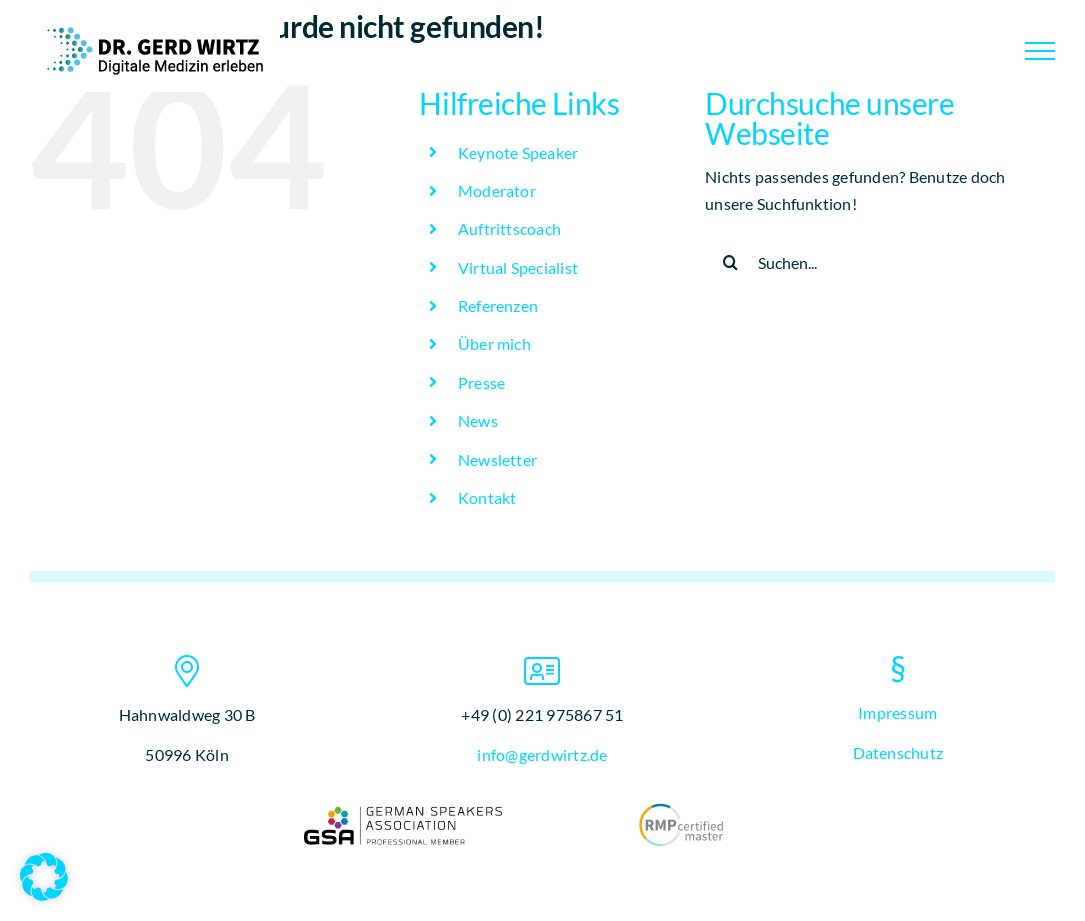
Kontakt (487, 497)
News (478, 420)
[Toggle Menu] (1040, 51)
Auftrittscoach (509, 228)
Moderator (497, 190)
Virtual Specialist (518, 267)
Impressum (897, 712)
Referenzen (498, 305)
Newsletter (497, 459)
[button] (44, 877)
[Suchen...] (866, 262)
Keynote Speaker (518, 152)
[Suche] (730, 262)
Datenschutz (898, 752)
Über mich (494, 343)
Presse (481, 382)
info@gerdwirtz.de (542, 754)
